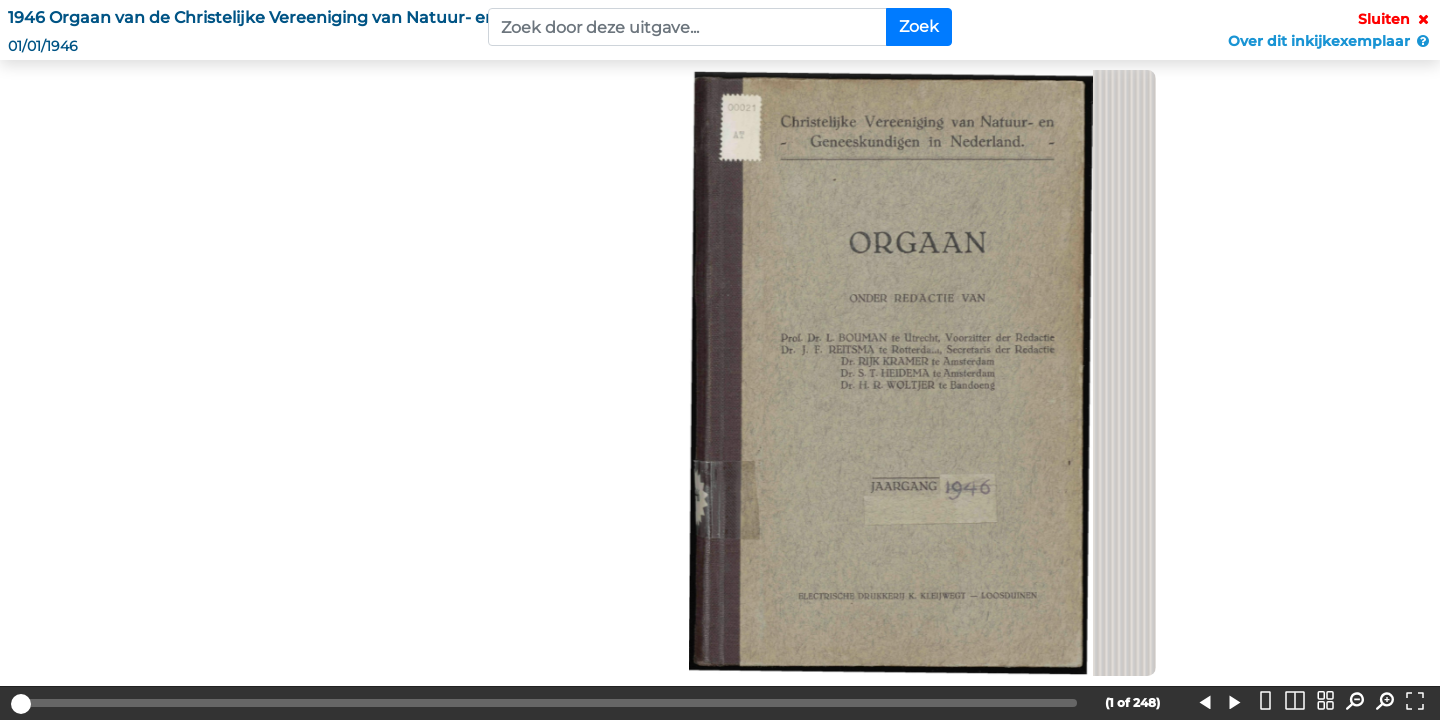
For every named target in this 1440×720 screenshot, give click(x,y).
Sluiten (1395, 19)
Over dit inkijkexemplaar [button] (1330, 41)
